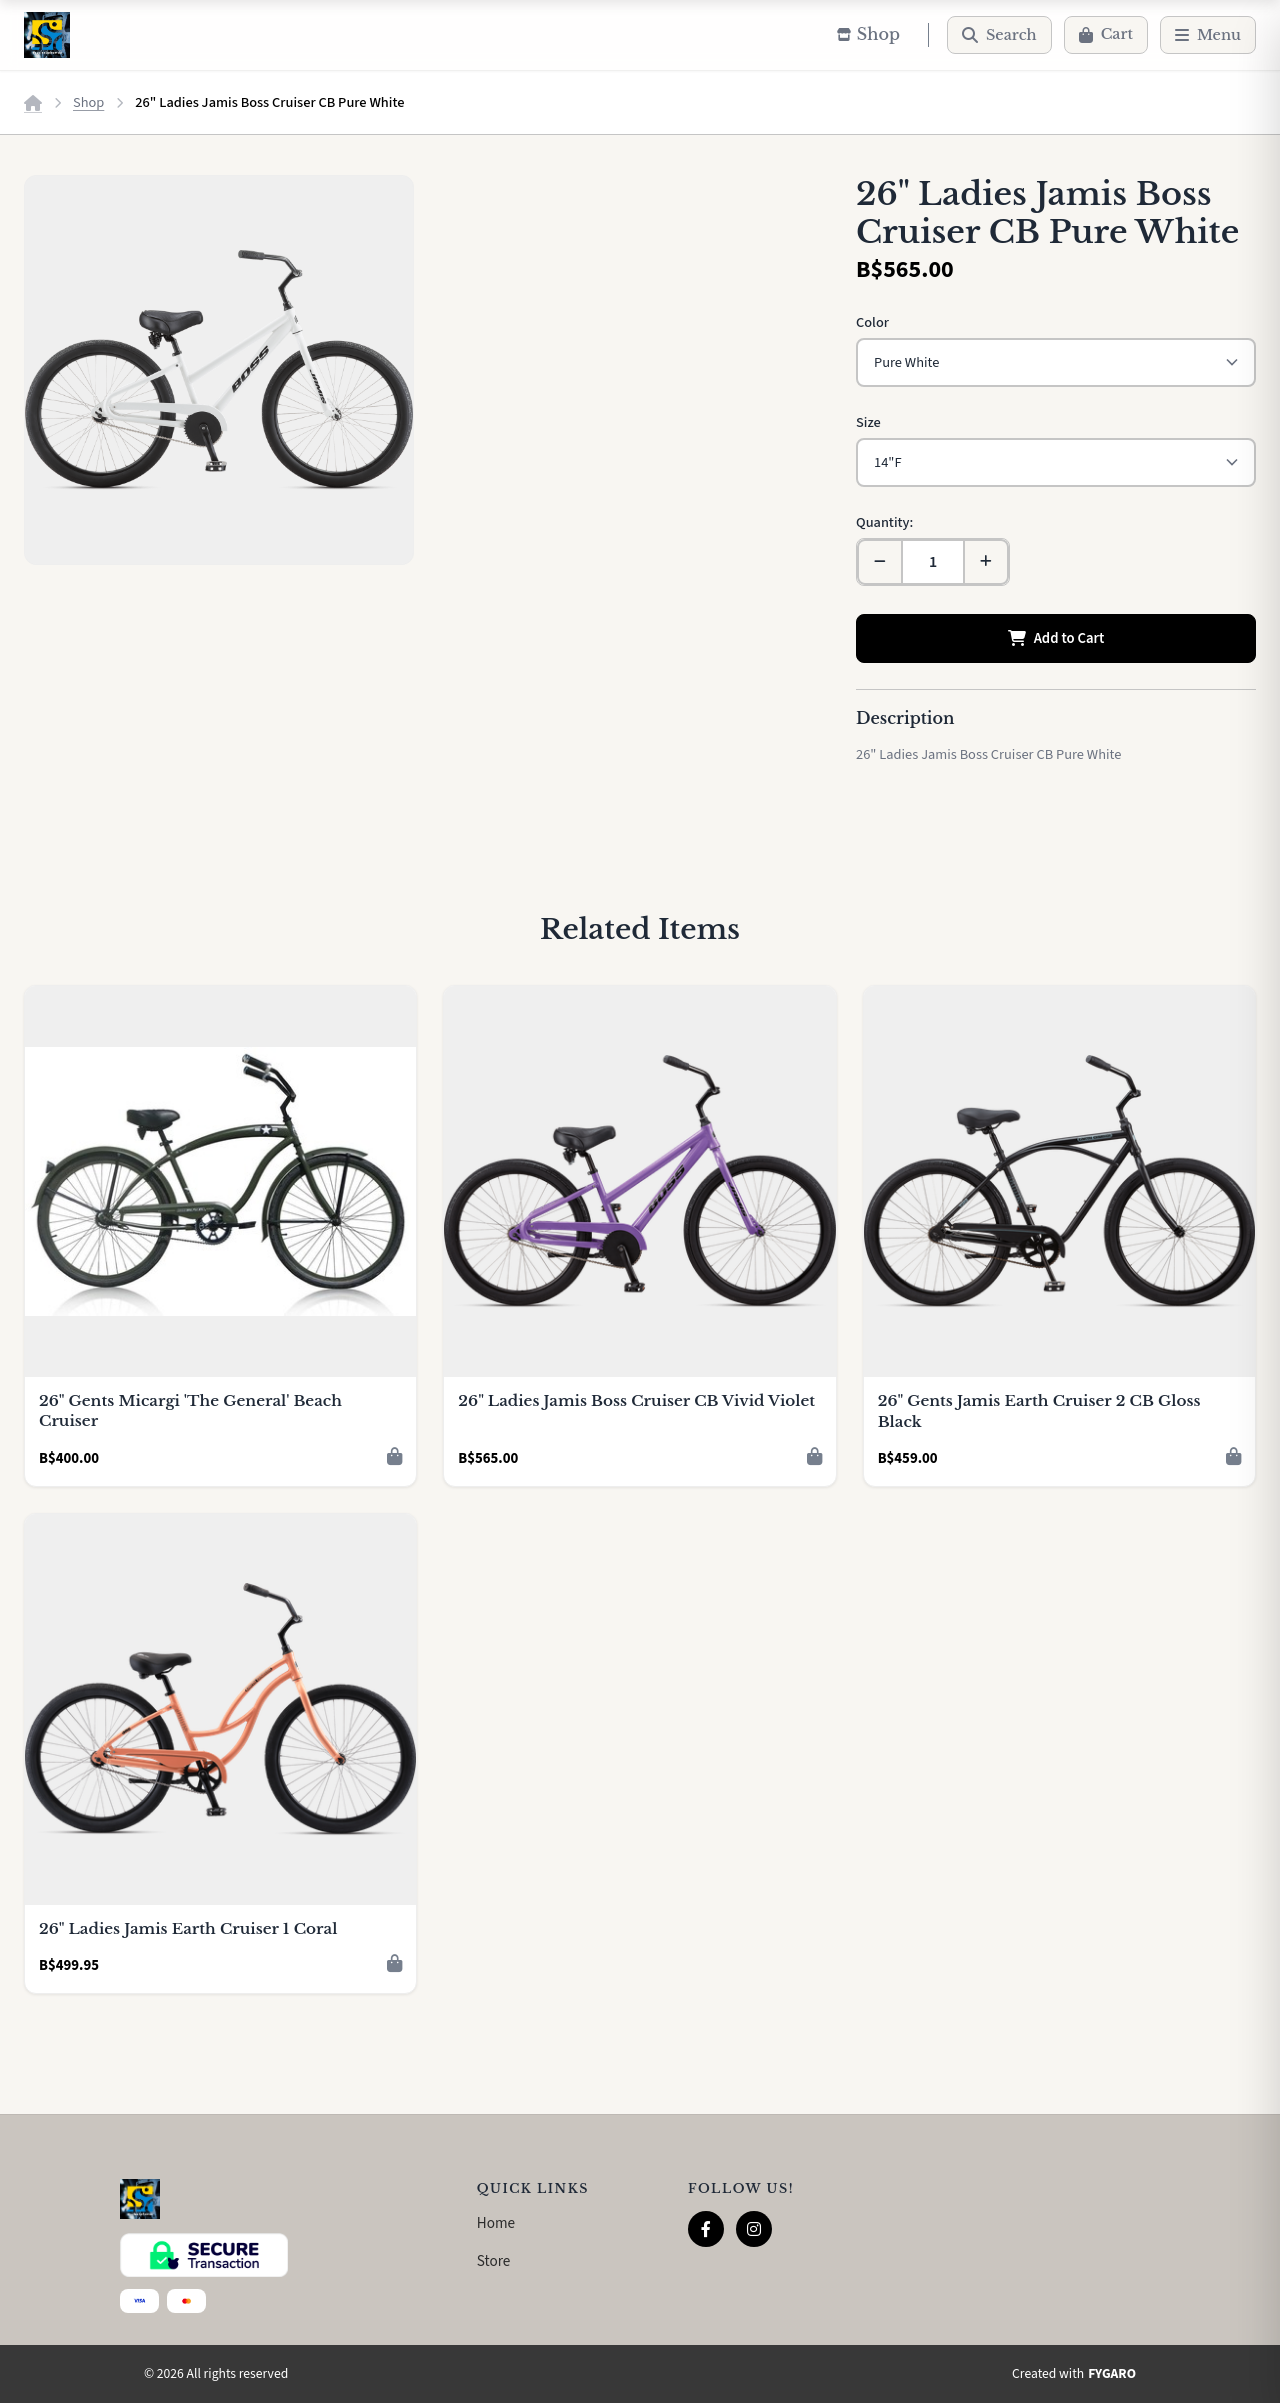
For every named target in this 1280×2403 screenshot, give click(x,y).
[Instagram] (754, 2229)
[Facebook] (706, 2229)
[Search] (999, 35)
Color (872, 322)
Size (868, 422)
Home (496, 2223)
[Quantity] (933, 562)
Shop (88, 102)
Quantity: (884, 522)
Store (494, 2261)
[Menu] (1208, 35)
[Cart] (1106, 35)
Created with (1074, 2374)
